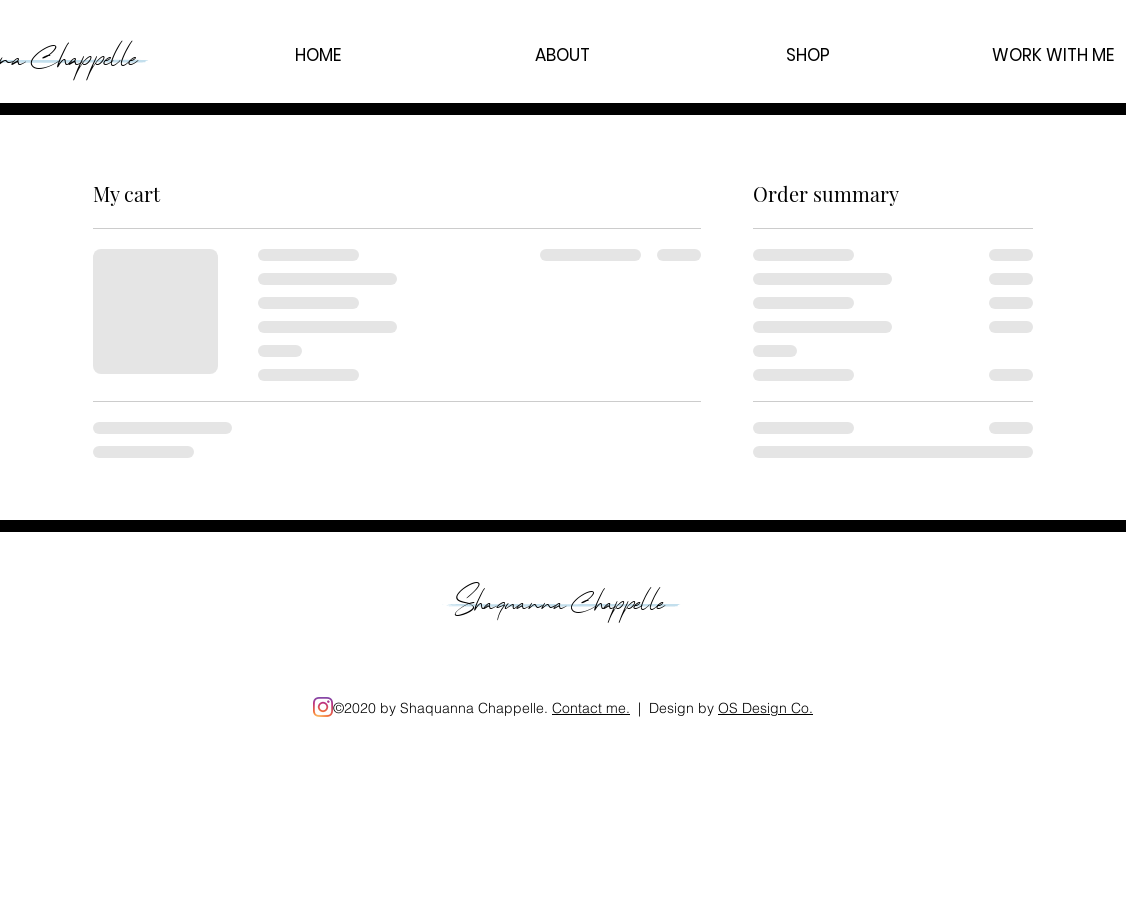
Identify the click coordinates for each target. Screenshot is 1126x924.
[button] (562, 55)
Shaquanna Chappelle (563, 597)
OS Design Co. (765, 708)
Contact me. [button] (591, 708)
